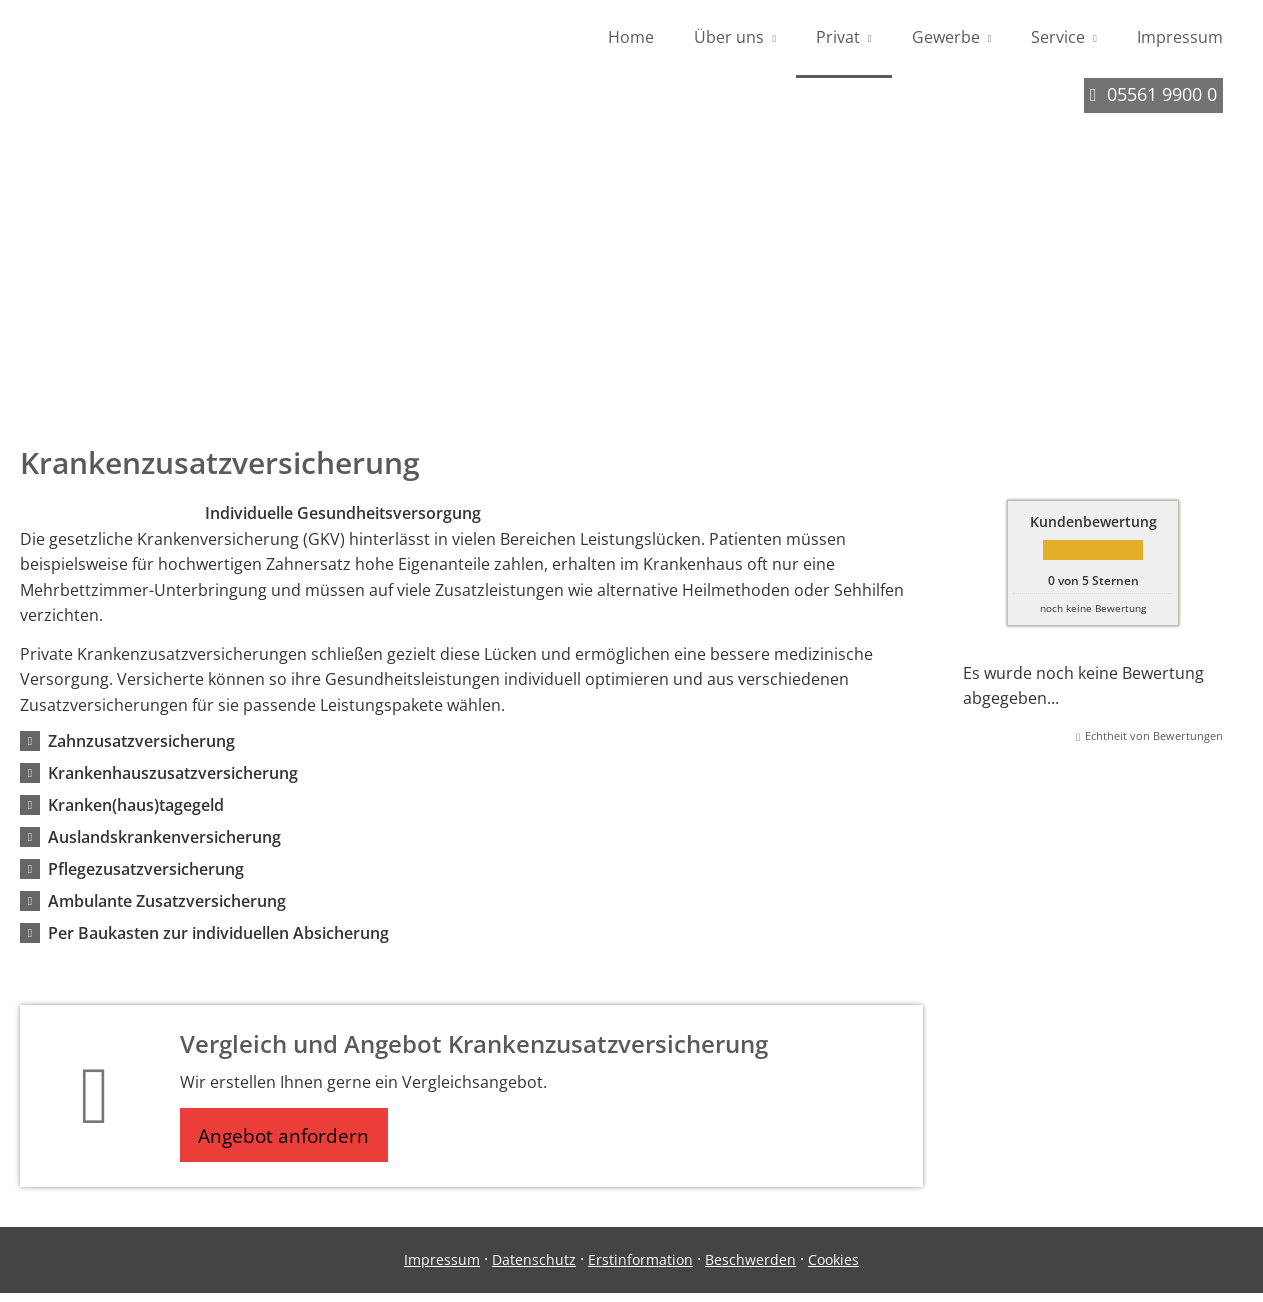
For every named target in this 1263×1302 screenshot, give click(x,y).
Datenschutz (534, 1269)
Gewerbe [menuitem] (946, 38)
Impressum (442, 1269)
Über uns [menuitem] (729, 38)
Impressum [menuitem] (1180, 38)
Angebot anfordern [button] (290, 1142)
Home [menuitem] (631, 38)
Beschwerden (750, 1269)
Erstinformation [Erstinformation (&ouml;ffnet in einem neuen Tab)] (640, 1269)
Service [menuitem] (1058, 38)
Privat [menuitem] (838, 38)
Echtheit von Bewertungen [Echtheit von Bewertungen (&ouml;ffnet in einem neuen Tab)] (1154, 740)
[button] (141, 746)
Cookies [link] (833, 1269)
